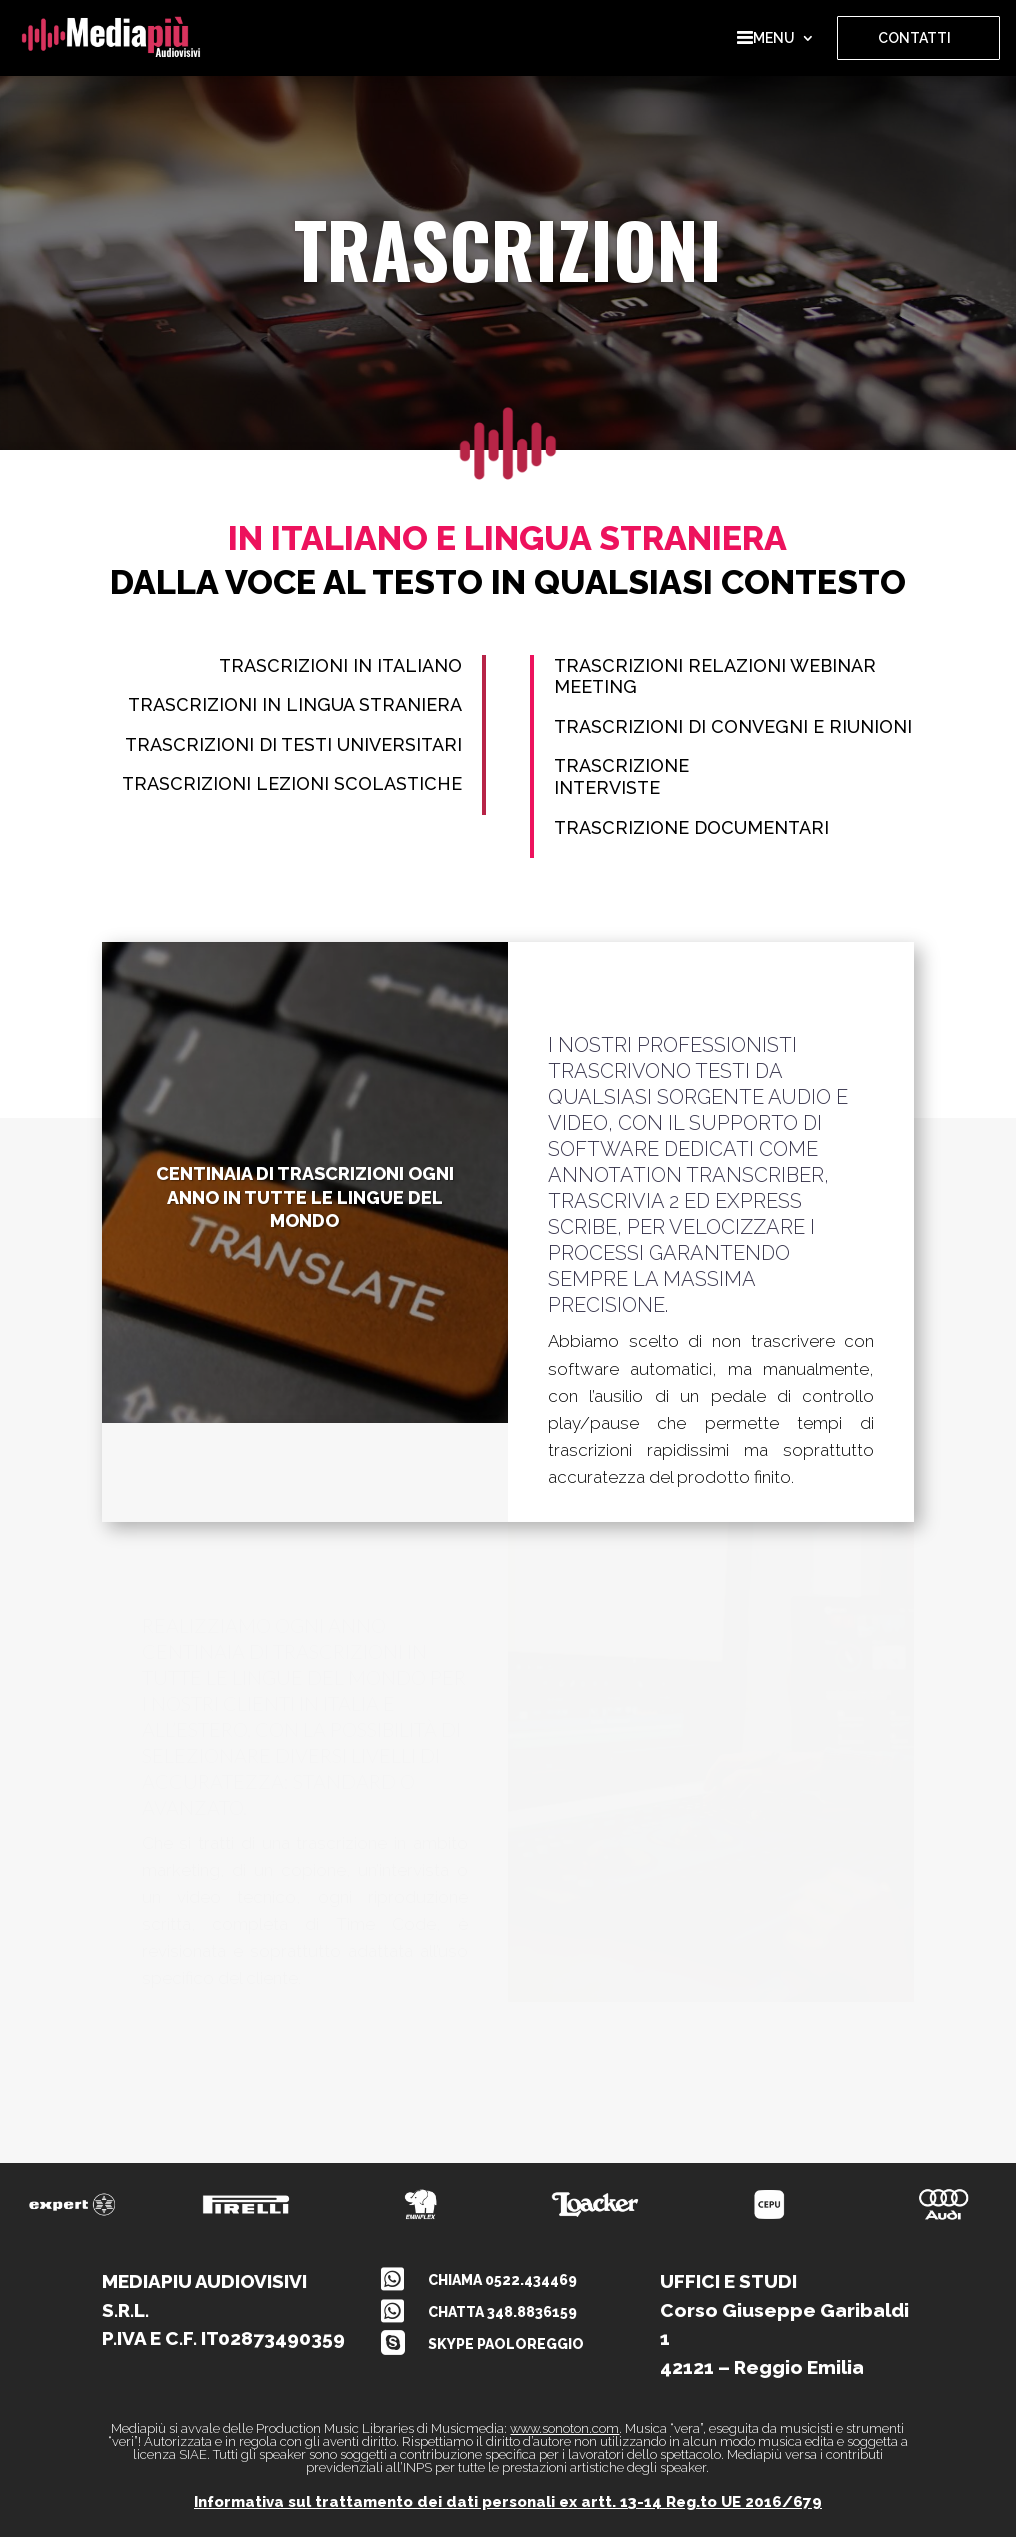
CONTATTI (914, 38)
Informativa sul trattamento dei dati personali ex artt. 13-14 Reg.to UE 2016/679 (508, 2502)
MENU (766, 38)
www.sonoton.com (564, 2428)
